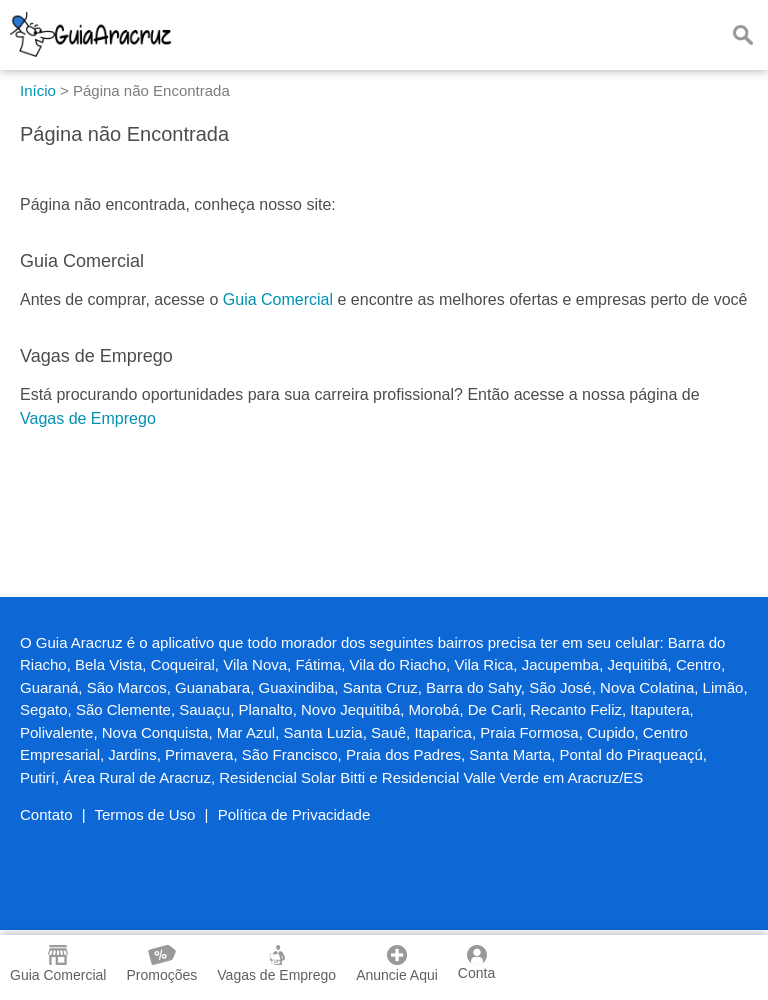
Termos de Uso (145, 814)
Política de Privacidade (294, 814)
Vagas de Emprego (88, 418)
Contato (46, 814)
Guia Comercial (278, 299)
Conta (476, 963)
